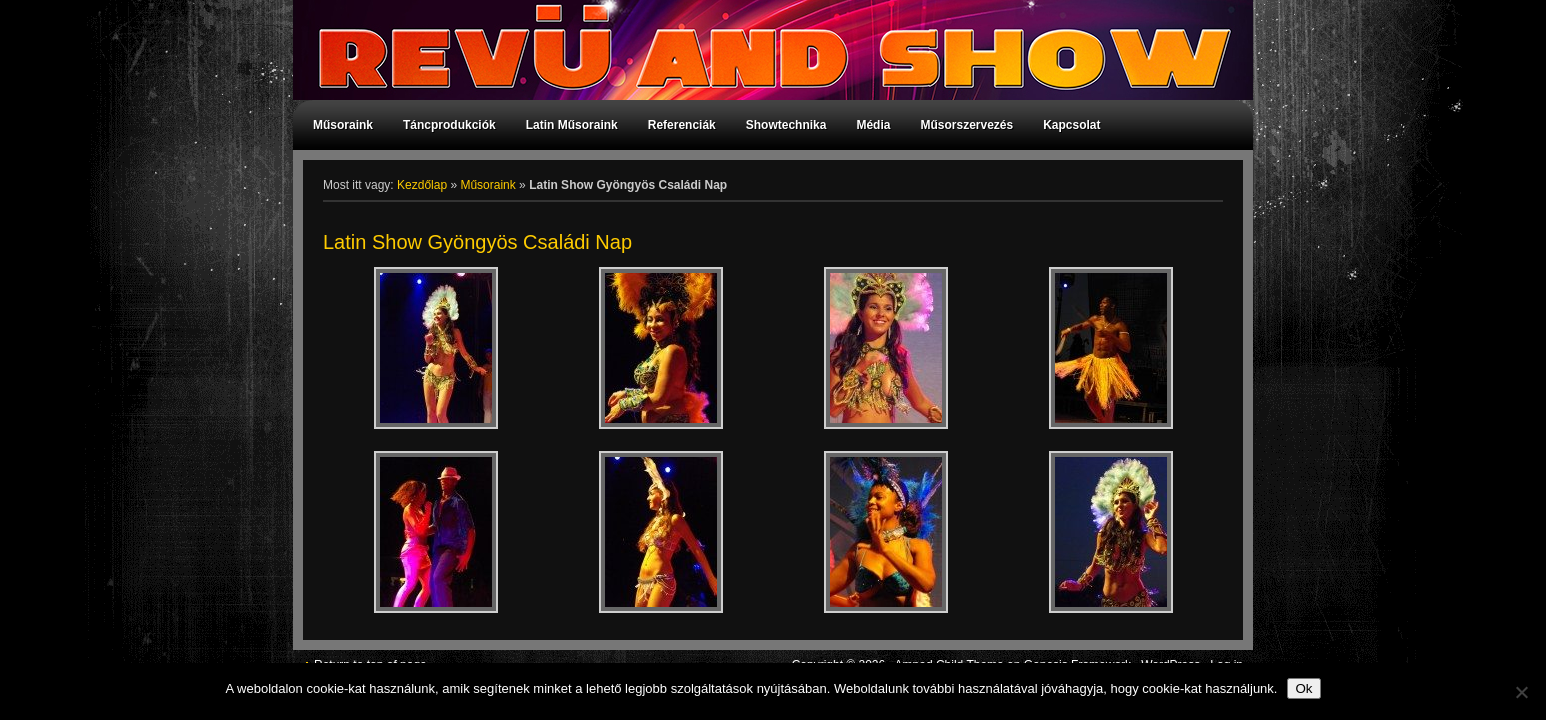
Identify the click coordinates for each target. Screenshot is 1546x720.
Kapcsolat (1071, 125)
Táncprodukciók (449, 125)
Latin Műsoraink (572, 125)
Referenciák (682, 125)
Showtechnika (786, 125)
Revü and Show (763, 50)
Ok (1303, 688)
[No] (1521, 692)
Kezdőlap (422, 185)
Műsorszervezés (966, 125)
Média (873, 125)
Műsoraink (343, 125)
